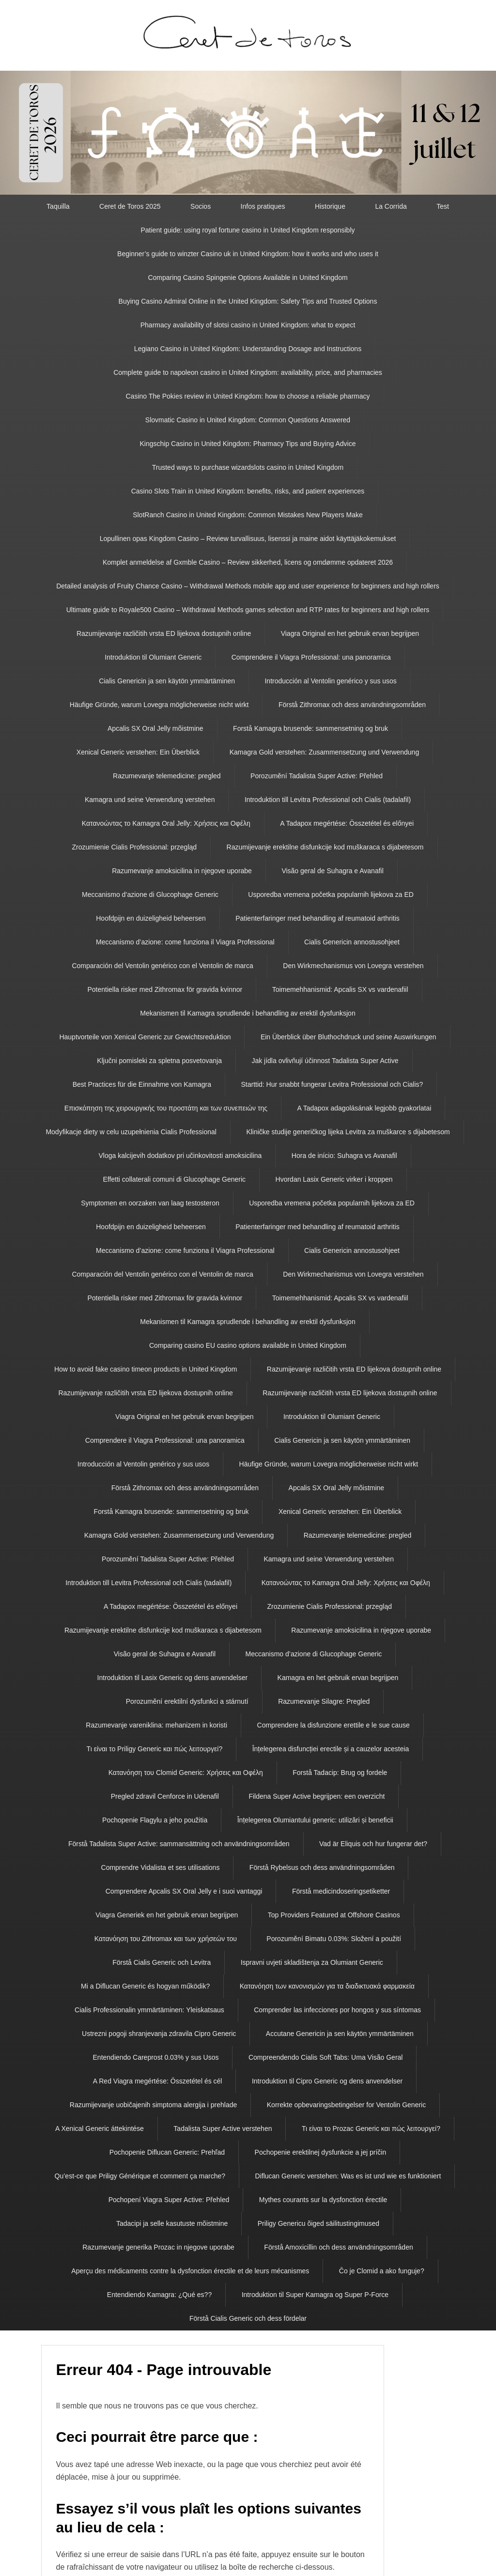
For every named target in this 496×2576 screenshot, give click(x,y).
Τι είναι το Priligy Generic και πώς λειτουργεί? (155, 1749)
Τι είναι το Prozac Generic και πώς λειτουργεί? (371, 2128)
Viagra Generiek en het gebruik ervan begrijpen (166, 1915)
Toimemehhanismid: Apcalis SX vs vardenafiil (340, 989)
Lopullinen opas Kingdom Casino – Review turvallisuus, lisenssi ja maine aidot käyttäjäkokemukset (248, 538)
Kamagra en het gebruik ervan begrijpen (338, 1677)
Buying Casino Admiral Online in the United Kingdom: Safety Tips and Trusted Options (248, 301)
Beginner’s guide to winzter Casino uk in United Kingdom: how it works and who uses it (247, 254)
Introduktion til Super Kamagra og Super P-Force (315, 2294)
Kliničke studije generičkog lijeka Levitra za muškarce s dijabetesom (348, 1132)
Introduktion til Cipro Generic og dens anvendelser (327, 2081)
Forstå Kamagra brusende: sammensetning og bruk (310, 728)
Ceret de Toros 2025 (130, 206)
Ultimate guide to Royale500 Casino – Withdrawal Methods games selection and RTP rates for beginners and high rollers (248, 610)
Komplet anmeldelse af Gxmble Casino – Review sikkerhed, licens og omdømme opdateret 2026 (248, 562)
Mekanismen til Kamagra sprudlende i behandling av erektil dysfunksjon (247, 1013)
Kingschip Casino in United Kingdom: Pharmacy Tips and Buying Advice (248, 443)
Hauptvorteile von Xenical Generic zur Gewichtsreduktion (145, 1037)
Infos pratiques (263, 206)
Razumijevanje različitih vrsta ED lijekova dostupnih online (164, 633)
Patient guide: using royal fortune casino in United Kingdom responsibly (247, 230)
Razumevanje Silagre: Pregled (324, 1701)
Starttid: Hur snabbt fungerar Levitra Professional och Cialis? (332, 1084)
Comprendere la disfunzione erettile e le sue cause (333, 1725)
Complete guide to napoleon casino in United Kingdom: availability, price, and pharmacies (247, 372)
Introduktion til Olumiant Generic (153, 657)
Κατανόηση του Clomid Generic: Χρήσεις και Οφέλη (185, 1772)
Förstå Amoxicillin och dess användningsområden (338, 2247)
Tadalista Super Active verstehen (222, 2128)
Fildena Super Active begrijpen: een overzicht (316, 1796)
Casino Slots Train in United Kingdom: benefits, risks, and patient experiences (248, 491)
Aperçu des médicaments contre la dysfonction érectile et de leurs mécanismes (190, 2271)
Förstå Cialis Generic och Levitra (161, 1962)
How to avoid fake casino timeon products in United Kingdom (145, 1369)
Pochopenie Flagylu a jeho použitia (154, 1820)
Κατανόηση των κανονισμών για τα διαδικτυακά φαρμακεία (327, 1986)
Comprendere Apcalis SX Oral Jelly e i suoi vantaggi (184, 1891)
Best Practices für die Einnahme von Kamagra (142, 1084)
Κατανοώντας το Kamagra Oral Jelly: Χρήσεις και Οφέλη (166, 823)
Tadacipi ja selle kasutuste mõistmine (172, 2223)
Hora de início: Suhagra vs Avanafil (344, 1155)
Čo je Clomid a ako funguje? (381, 2271)
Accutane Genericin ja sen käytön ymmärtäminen (340, 2033)
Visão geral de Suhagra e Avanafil (332, 871)
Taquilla (57, 206)
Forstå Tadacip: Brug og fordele (340, 1772)
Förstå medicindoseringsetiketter (341, 1891)
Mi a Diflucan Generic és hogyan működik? (145, 1986)
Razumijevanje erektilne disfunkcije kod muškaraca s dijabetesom (325, 847)
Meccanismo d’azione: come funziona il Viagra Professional (185, 942)
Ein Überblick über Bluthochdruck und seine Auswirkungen (348, 1037)
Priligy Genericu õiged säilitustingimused (318, 2223)
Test (442, 206)
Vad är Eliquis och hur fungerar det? (373, 1844)
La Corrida (390, 206)
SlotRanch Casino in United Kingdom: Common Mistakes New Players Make (248, 515)
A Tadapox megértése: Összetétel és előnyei (347, 823)
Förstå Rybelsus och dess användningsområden (322, 1867)
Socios (200, 206)
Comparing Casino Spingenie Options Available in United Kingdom (247, 277)
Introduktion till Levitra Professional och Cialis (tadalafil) (328, 799)
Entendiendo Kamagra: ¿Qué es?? (159, 2294)
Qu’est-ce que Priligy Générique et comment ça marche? (140, 2176)
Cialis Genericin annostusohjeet (352, 942)
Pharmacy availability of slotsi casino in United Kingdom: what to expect (248, 325)
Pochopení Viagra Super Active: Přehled (169, 2200)
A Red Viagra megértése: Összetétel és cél (157, 2081)
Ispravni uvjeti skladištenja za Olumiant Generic (312, 1962)
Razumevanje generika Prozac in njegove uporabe (158, 2247)
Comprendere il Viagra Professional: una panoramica (311, 657)
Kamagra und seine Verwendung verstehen (150, 799)
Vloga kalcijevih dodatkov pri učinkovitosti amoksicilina (180, 1155)
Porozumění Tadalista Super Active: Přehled (316, 776)
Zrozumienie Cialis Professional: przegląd (134, 847)
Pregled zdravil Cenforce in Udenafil (165, 1796)
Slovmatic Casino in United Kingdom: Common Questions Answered (247, 420)
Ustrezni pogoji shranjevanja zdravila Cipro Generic (159, 2033)
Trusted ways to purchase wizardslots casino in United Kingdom (248, 467)
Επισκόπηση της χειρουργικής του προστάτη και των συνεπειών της (165, 1108)
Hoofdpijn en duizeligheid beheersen (151, 918)
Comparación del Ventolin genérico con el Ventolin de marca (162, 966)
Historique (330, 206)
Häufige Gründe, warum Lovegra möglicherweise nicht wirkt (159, 705)
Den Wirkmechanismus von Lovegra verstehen (353, 966)
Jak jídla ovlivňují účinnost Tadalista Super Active (324, 1060)
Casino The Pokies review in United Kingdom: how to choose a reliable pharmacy (247, 396)
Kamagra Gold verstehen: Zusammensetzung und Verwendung (324, 752)
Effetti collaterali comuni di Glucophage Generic (174, 1179)
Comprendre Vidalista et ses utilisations (160, 1867)
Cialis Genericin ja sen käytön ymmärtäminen (167, 681)
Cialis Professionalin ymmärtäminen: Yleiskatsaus (149, 2010)
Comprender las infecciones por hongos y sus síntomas (337, 2010)
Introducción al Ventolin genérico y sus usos (330, 681)
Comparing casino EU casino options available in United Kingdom (247, 1345)
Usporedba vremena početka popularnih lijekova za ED (331, 894)
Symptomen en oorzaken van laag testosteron (150, 1203)
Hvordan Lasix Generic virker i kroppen (334, 1179)
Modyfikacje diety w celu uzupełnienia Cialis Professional (131, 1132)
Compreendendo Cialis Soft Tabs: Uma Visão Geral (325, 2057)
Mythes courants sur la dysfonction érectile (323, 2200)
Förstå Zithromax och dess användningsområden (352, 705)
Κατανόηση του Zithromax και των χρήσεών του (165, 1939)
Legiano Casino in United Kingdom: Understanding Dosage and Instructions (247, 349)
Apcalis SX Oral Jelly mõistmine (155, 728)
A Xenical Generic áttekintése (99, 2128)
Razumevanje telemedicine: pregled (167, 776)
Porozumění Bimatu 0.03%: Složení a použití (333, 1939)
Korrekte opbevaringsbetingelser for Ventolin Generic (346, 2105)
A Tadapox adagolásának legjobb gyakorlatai (364, 1108)
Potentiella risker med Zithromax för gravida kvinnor (164, 989)
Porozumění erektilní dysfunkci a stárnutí (187, 1701)
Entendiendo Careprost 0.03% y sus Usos (156, 2057)
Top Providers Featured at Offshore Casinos (334, 1915)
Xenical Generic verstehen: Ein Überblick (138, 752)
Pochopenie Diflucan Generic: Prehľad (167, 2152)
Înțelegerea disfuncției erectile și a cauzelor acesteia (330, 1749)
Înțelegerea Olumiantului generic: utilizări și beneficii (315, 1820)
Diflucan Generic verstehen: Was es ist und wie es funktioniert (348, 2176)
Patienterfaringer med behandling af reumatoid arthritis (317, 918)
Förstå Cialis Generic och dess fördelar (248, 2318)
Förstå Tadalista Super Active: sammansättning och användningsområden (179, 1844)
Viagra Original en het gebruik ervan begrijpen (350, 633)
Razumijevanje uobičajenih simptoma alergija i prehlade (153, 2105)
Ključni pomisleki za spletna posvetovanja (159, 1060)
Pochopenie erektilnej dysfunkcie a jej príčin (321, 2152)
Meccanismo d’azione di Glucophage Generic (150, 894)
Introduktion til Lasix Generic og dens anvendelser (172, 1677)
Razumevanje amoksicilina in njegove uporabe (182, 871)
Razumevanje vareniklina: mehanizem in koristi (156, 1725)
